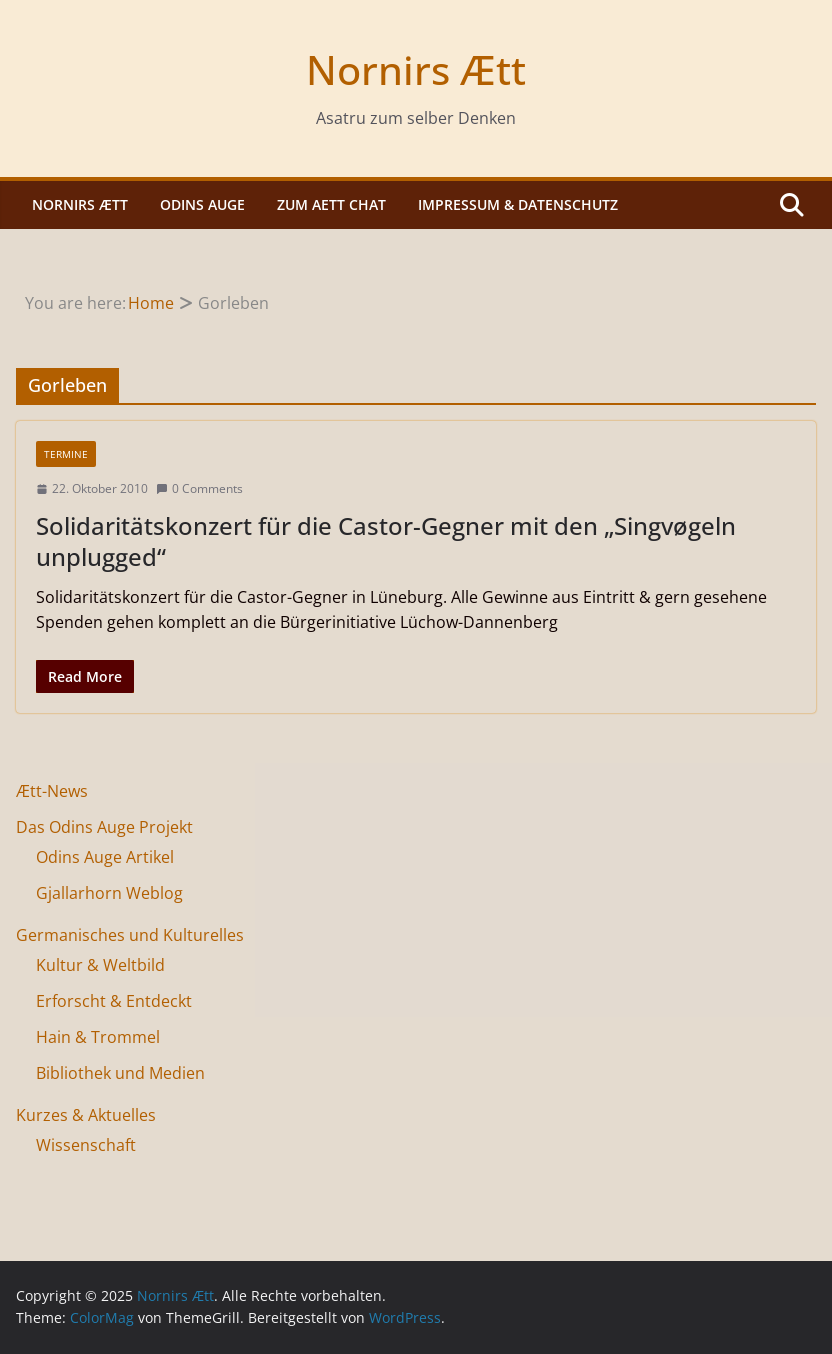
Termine (66, 454)
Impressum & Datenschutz (518, 204)
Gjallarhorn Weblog (109, 893)
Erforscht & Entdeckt (114, 1001)
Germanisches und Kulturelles (130, 935)
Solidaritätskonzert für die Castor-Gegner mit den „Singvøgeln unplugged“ (386, 541)
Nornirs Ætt (416, 69)
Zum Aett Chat (331, 204)
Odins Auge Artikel (105, 857)
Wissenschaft (86, 1145)
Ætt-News (52, 791)
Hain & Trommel (98, 1037)
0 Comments (199, 488)
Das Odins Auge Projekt (104, 827)
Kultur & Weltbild (100, 965)
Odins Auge (202, 204)
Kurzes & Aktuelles (86, 1115)
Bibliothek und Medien (120, 1073)
